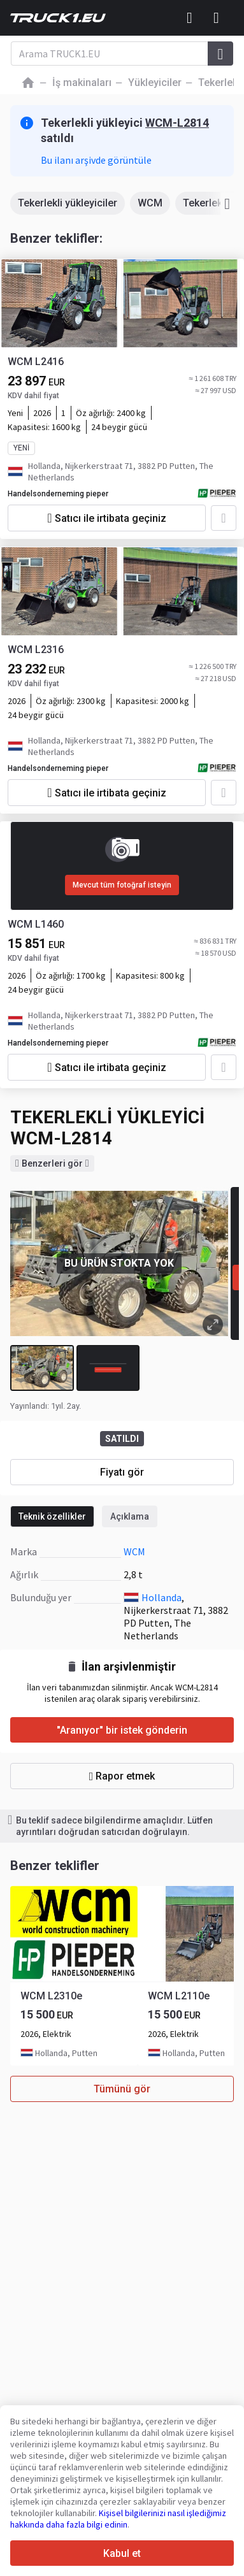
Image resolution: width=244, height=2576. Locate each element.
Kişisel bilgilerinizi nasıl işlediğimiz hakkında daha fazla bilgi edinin (118, 2518)
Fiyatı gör (122, 1472)
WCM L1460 (36, 924)
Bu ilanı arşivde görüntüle (96, 160)
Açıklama (129, 1516)
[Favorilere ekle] (223, 518)
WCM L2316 (36, 650)
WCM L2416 (36, 362)
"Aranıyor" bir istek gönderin (122, 1730)
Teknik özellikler (52, 1516)
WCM (150, 203)
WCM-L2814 (177, 122)
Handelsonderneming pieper (58, 493)
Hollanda (161, 1597)
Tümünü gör (122, 2089)
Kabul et (122, 2553)
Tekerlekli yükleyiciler (67, 203)
